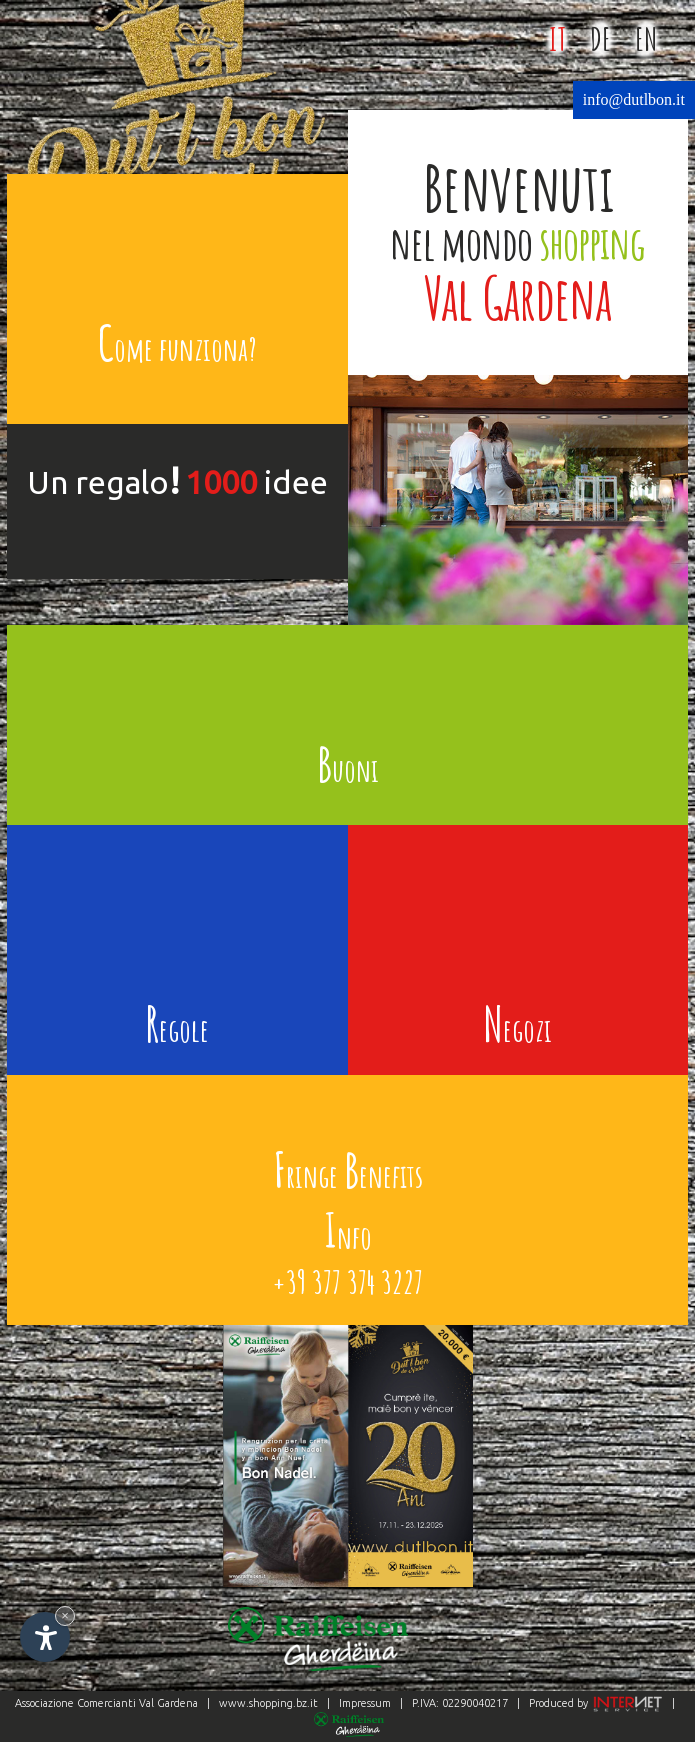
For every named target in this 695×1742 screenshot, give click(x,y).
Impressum (365, 1703)
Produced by (594, 1703)
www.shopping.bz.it (268, 1703)
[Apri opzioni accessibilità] (45, 1637)
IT (557, 38)
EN (646, 38)
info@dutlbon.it (634, 99)
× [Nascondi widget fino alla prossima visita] (65, 1615)
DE (600, 38)
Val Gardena (168, 1703)
